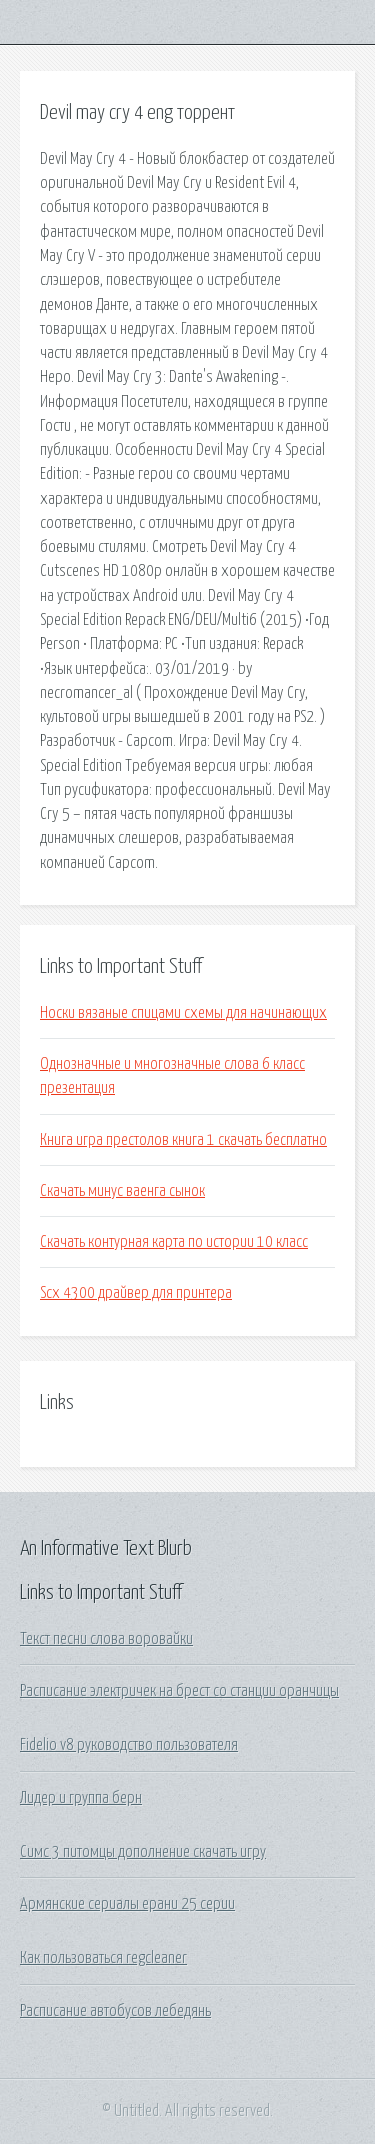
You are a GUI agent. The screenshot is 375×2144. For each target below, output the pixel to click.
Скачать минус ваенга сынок (122, 1191)
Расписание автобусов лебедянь (115, 2011)
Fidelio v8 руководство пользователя (129, 1745)
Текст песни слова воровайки (106, 1639)
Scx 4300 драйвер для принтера (136, 1293)
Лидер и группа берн (81, 1798)
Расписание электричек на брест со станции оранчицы (179, 1691)
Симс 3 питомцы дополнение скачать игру (143, 1852)
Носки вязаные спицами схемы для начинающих (183, 1013)
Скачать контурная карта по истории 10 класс (174, 1242)
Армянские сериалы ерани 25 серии (127, 1904)
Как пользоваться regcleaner (103, 1958)
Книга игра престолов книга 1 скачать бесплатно (183, 1140)
